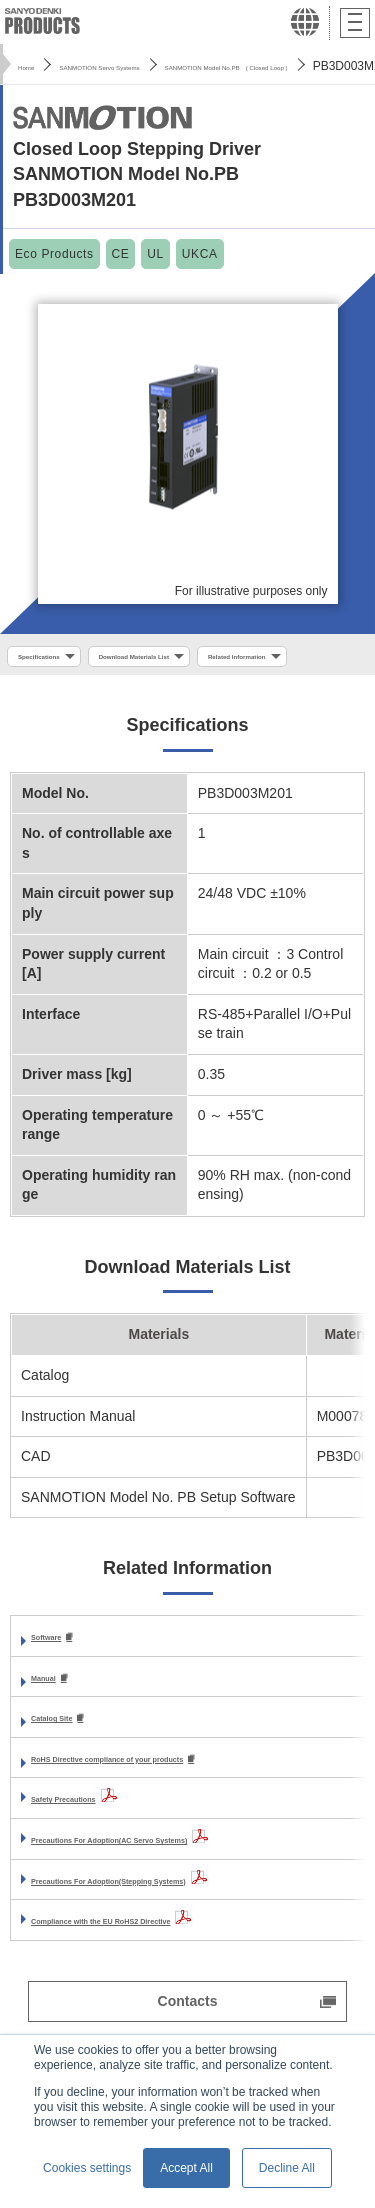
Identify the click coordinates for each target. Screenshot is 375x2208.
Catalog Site (71, 1766)
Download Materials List (206, 659)
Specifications (58, 659)
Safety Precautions (94, 1848)
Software (60, 1683)
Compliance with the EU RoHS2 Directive (167, 1970)
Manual (55, 1724)
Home (34, 66)
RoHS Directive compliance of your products (179, 1808)
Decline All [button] (287, 2168)
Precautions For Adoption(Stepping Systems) (182, 1929)
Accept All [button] (186, 2168)
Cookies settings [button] (87, 2168)
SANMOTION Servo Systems (153, 66)
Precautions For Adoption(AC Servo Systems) (183, 1889)
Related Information (74, 696)
